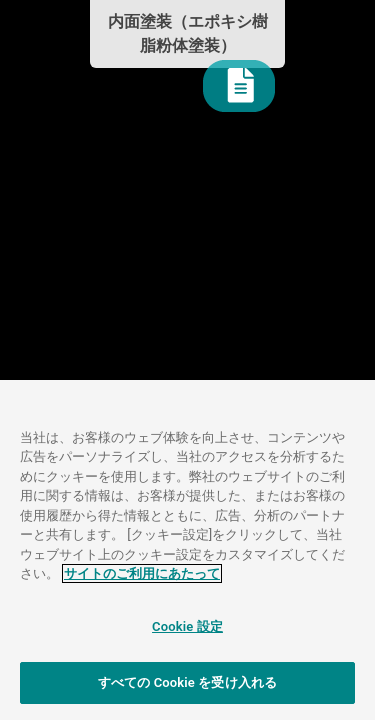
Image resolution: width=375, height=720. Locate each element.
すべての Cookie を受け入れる (187, 682)
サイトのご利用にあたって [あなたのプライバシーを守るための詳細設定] (142, 573)
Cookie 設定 (187, 626)
